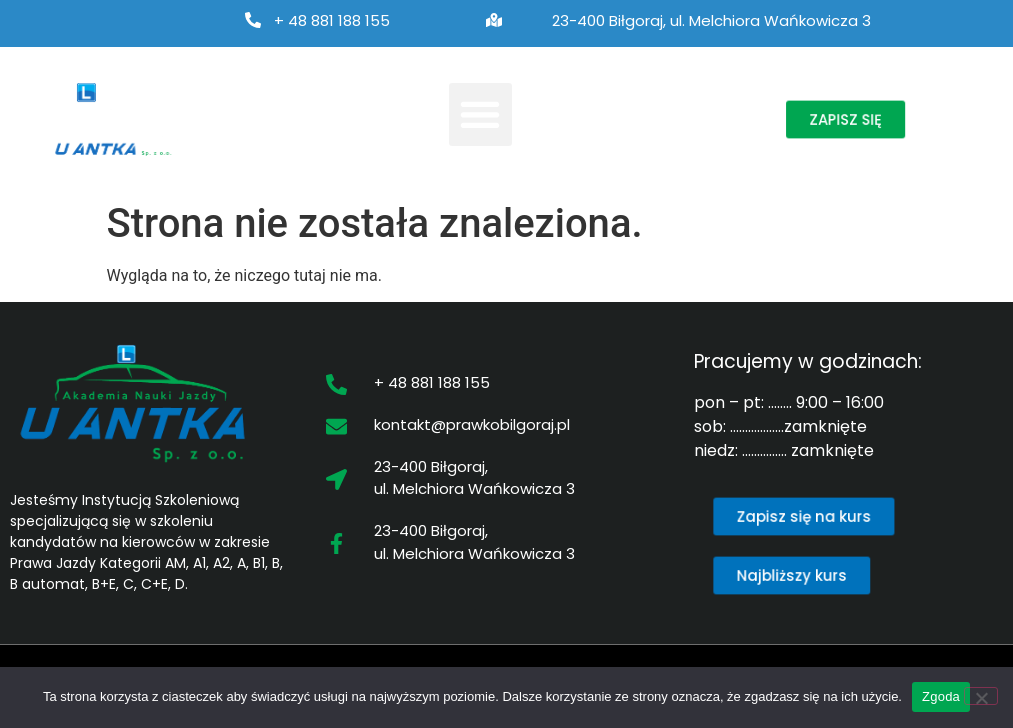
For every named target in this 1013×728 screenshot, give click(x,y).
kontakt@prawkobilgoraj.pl (472, 424)
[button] (480, 114)
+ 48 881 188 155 (332, 20)
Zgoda (941, 696)
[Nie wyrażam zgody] (981, 696)
